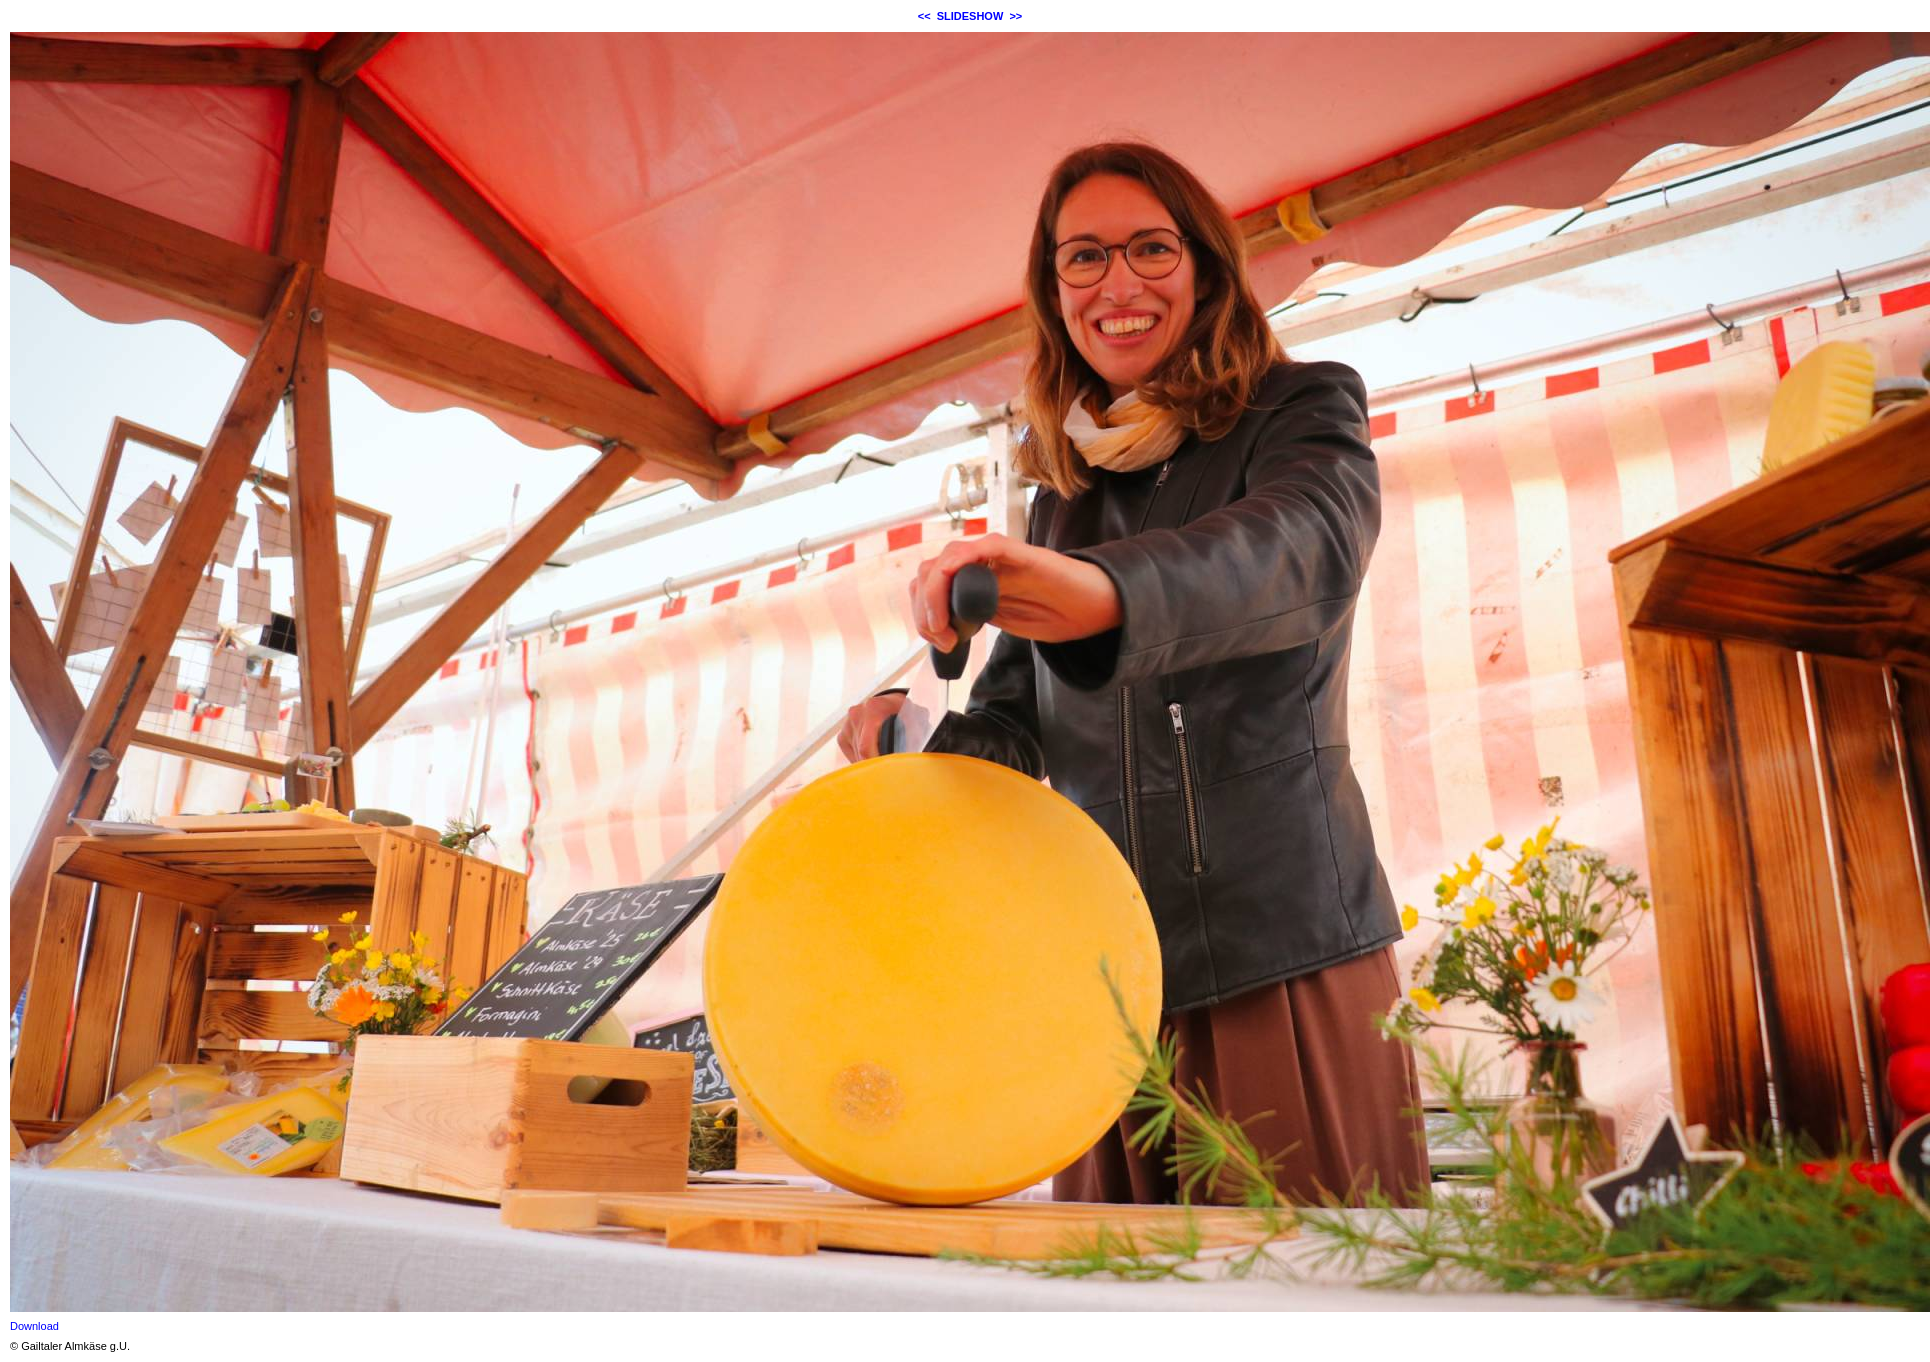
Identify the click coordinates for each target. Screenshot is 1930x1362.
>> (1015, 16)
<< (924, 16)
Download (34, 1326)
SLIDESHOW (970, 16)
